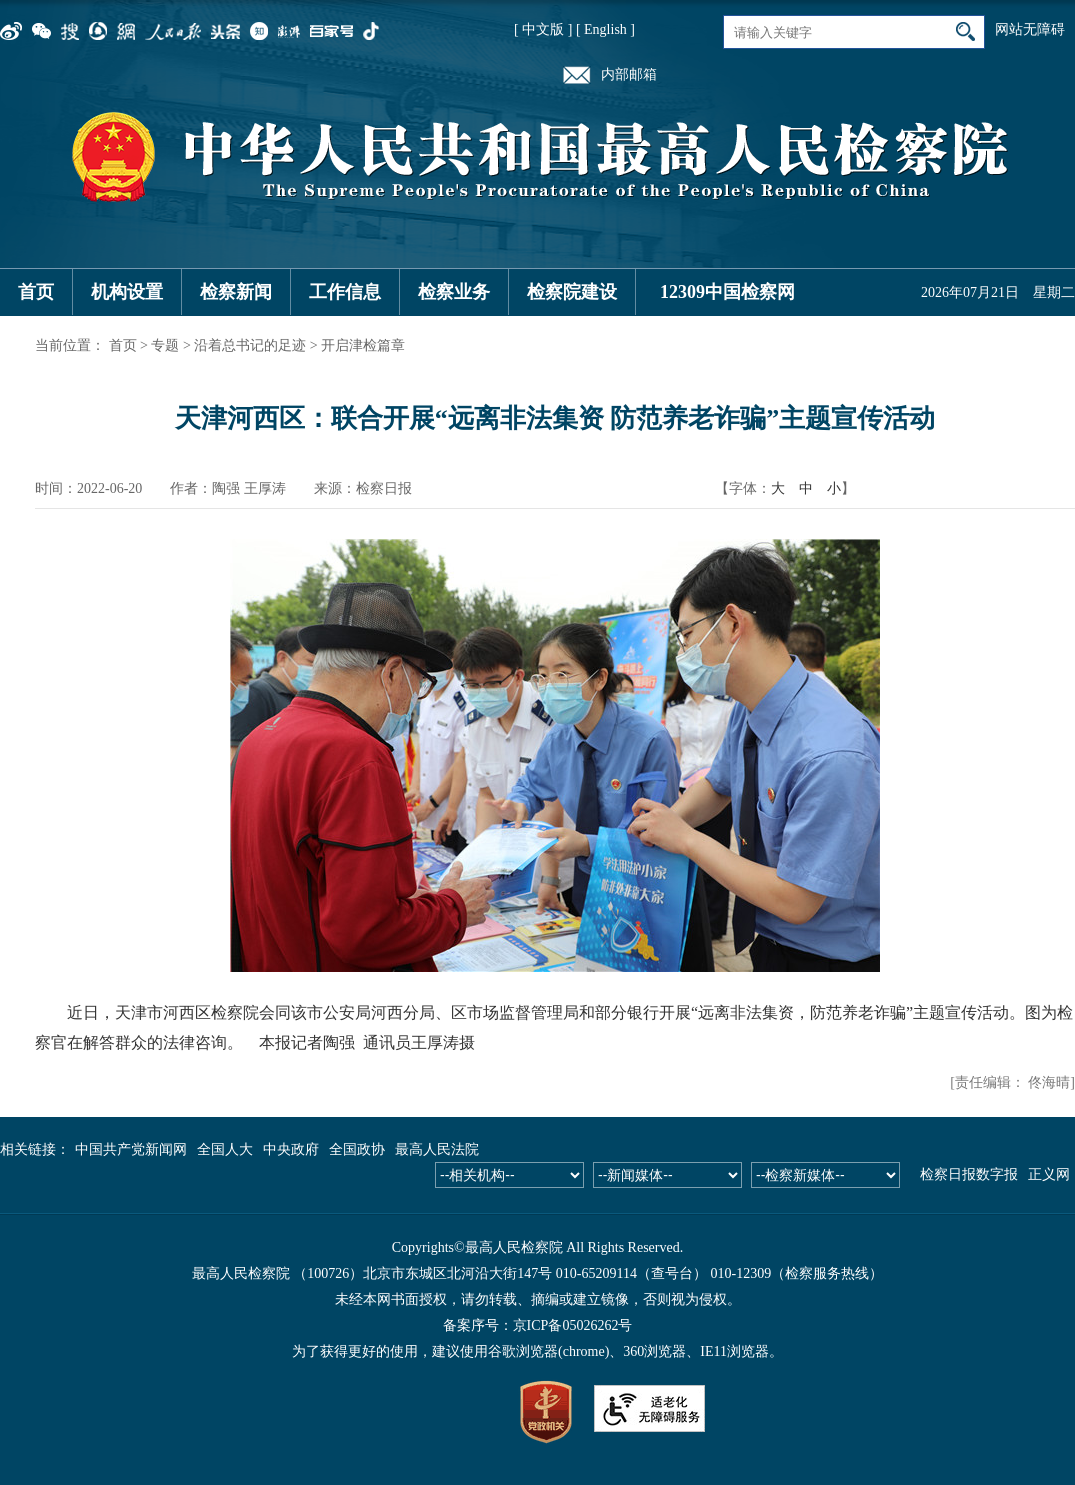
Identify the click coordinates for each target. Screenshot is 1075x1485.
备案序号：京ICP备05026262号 (538, 1325)
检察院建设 (572, 292)
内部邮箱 (629, 74)
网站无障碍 (1030, 29)
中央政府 (291, 1149)
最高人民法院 (437, 1149)
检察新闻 (236, 292)
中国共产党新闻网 (131, 1149)
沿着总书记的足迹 (250, 345)
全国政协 (357, 1149)
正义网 (1049, 1174)
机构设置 (127, 292)
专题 (165, 345)
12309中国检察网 (727, 292)
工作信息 (345, 292)
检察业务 (454, 292)
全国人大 (225, 1149)
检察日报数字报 (969, 1174)
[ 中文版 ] (543, 29)
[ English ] (605, 29)
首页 (36, 292)
